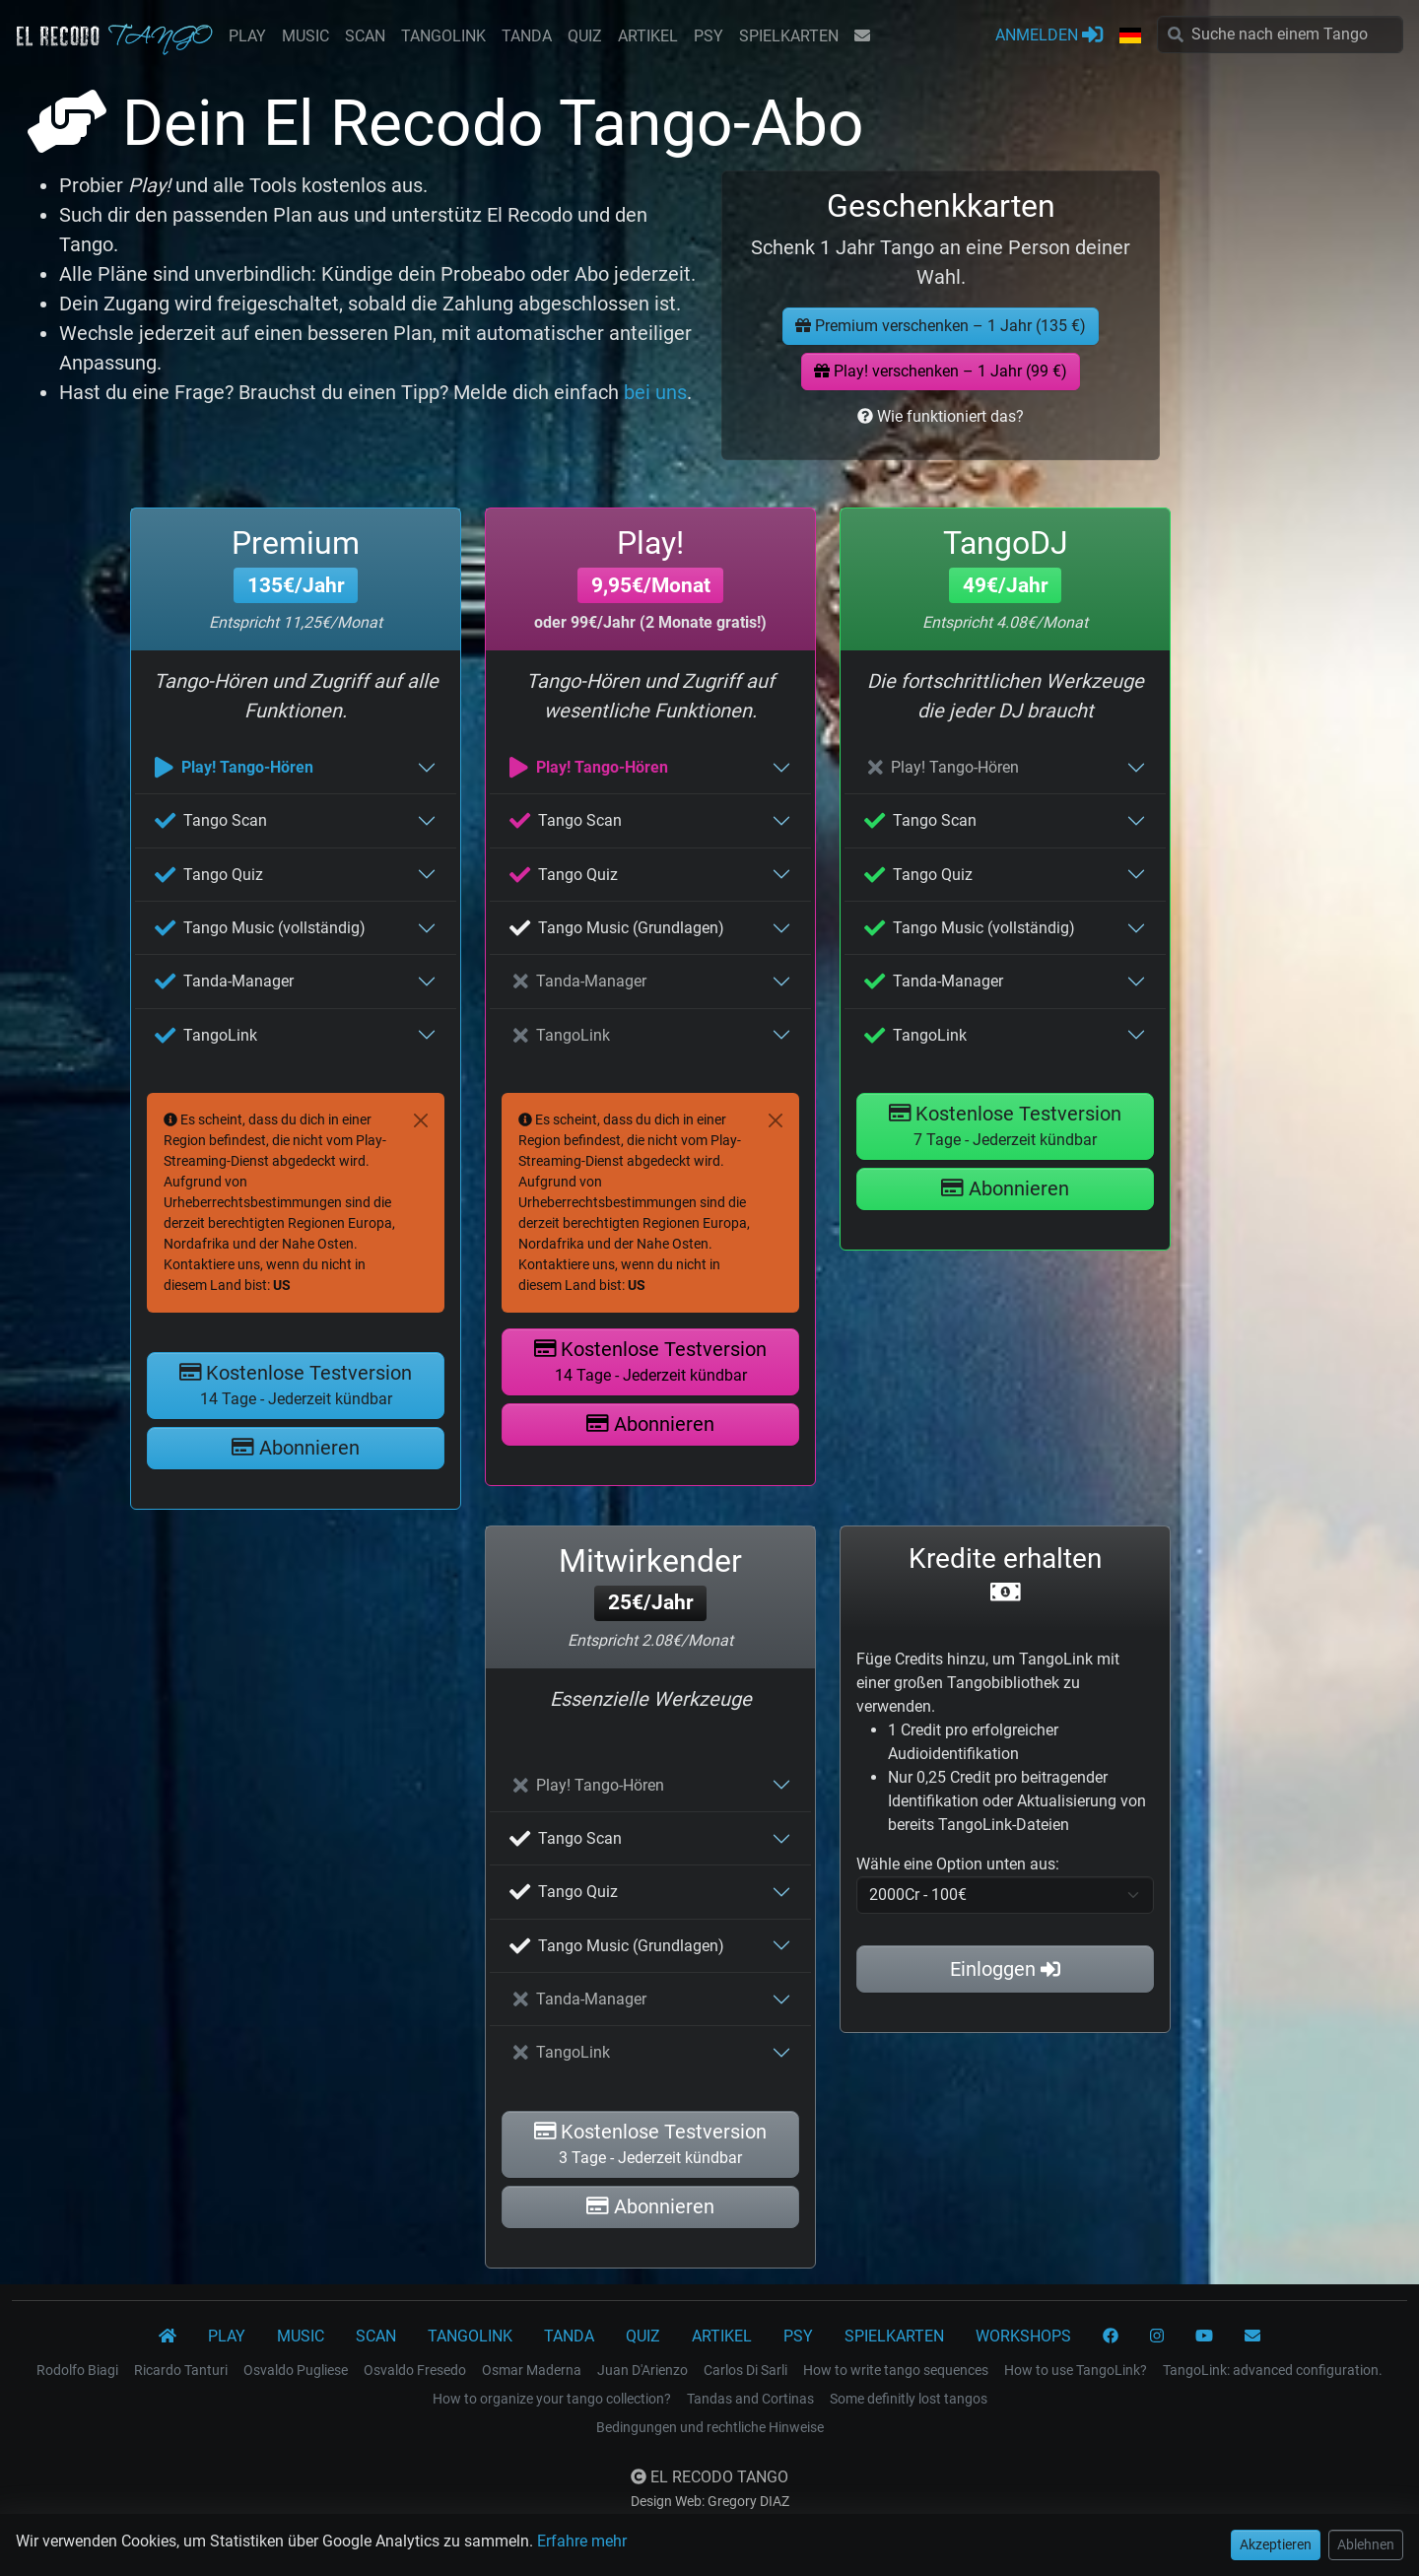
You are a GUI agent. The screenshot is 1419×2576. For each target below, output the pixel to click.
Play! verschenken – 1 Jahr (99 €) (940, 371)
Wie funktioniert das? (940, 416)
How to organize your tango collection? (552, 2399)
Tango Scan (211, 820)
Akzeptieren (1276, 2544)
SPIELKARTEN (789, 36)
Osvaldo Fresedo (415, 2370)
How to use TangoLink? (1075, 2370)
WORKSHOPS (1023, 2336)
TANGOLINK (443, 36)
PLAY (247, 36)
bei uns (655, 392)
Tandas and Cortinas (750, 2399)
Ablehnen (1365, 2544)
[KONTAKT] (1252, 2336)
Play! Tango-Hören (234, 767)
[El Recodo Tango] (167, 2336)
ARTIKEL (648, 36)
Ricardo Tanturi (181, 2370)
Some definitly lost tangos (908, 2399)
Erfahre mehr (582, 2541)
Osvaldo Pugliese (295, 2370)
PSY (708, 36)
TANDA (527, 36)
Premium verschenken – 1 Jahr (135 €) (940, 325)
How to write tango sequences (895, 2370)
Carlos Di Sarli (745, 2370)
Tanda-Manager (224, 981)
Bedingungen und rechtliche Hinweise (710, 2427)
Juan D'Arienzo (642, 2370)
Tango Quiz (209, 874)
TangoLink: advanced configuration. (1273, 2370)
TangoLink (206, 1035)
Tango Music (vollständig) (260, 927)
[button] (1130, 36)
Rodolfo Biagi (77, 2370)
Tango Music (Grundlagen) (616, 927)
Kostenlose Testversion (296, 1384)
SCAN (365, 36)
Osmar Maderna (531, 2370)
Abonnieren (296, 1447)
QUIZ (585, 36)
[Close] (420, 1120)
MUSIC (305, 36)
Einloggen (1005, 1969)
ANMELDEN (1049, 34)
